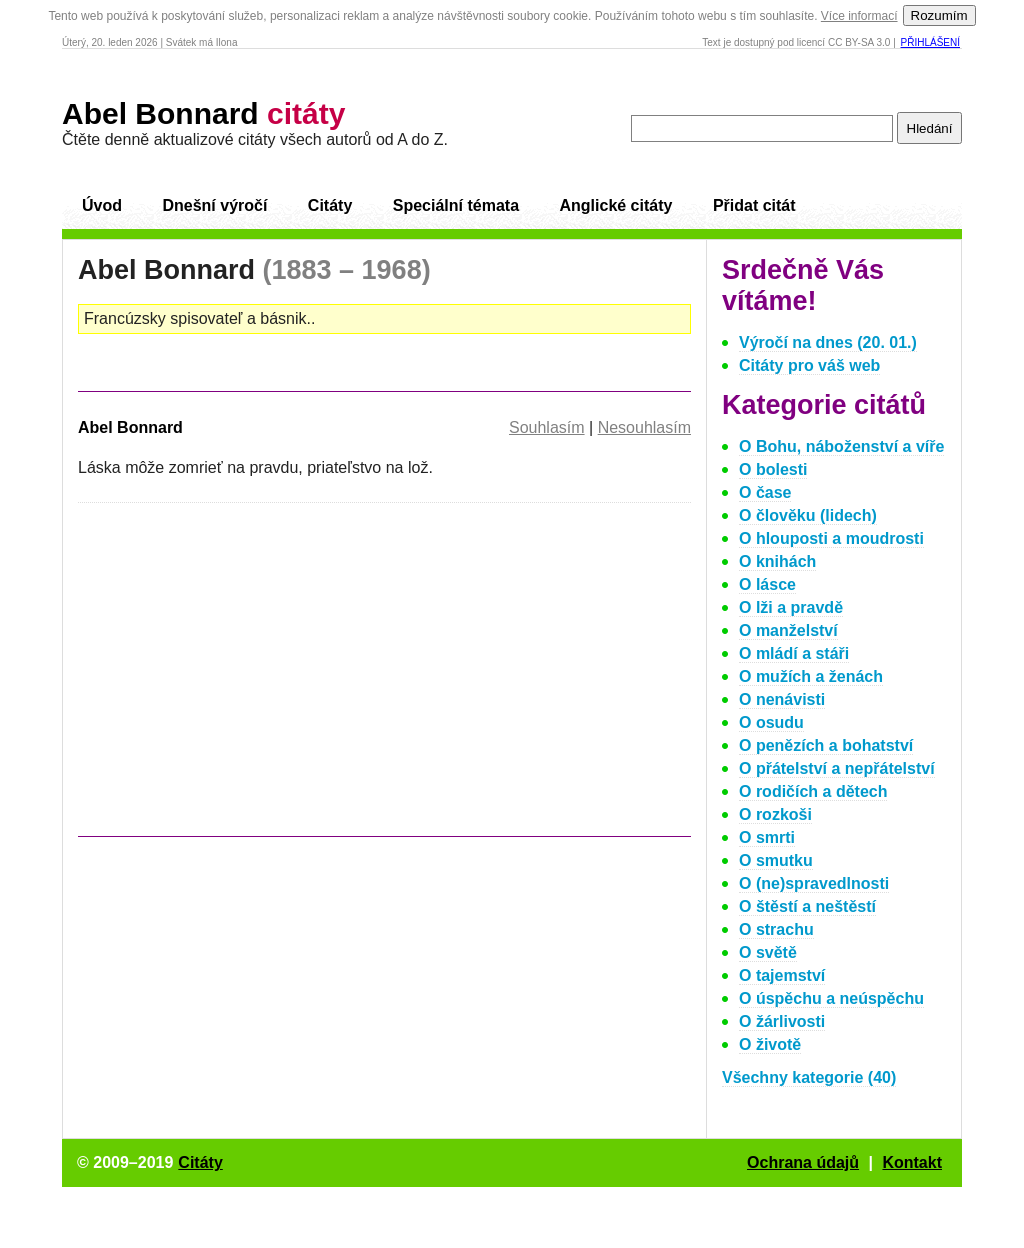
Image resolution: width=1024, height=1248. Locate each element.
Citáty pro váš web (809, 365)
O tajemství (782, 975)
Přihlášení (930, 42)
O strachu (776, 929)
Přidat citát (754, 205)
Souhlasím (547, 427)
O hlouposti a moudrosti (831, 538)
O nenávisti (782, 699)
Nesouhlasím (644, 427)
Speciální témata (456, 205)
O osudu (771, 722)
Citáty (330, 205)
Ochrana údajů (803, 1162)
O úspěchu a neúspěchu (831, 998)
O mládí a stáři (794, 653)
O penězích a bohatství (826, 745)
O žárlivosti (782, 1021)
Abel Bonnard (203, 113)
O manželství (788, 630)
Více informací (859, 16)
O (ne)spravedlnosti (814, 883)
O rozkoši (775, 814)
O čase (765, 492)
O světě (768, 952)
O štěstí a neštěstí (807, 906)
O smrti (767, 837)
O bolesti (773, 469)
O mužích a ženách (811, 676)
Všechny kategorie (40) (809, 1077)
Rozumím (939, 15)
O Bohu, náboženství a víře (841, 446)
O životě (770, 1044)
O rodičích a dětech (813, 791)
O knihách (777, 561)
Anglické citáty (615, 205)
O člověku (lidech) (808, 515)
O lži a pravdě (791, 607)
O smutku (776, 860)
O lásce (767, 584)
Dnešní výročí (214, 205)
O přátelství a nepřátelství (837, 768)
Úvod (102, 205)
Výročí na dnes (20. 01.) (828, 342)
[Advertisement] (246, 679)
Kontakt (912, 1162)
